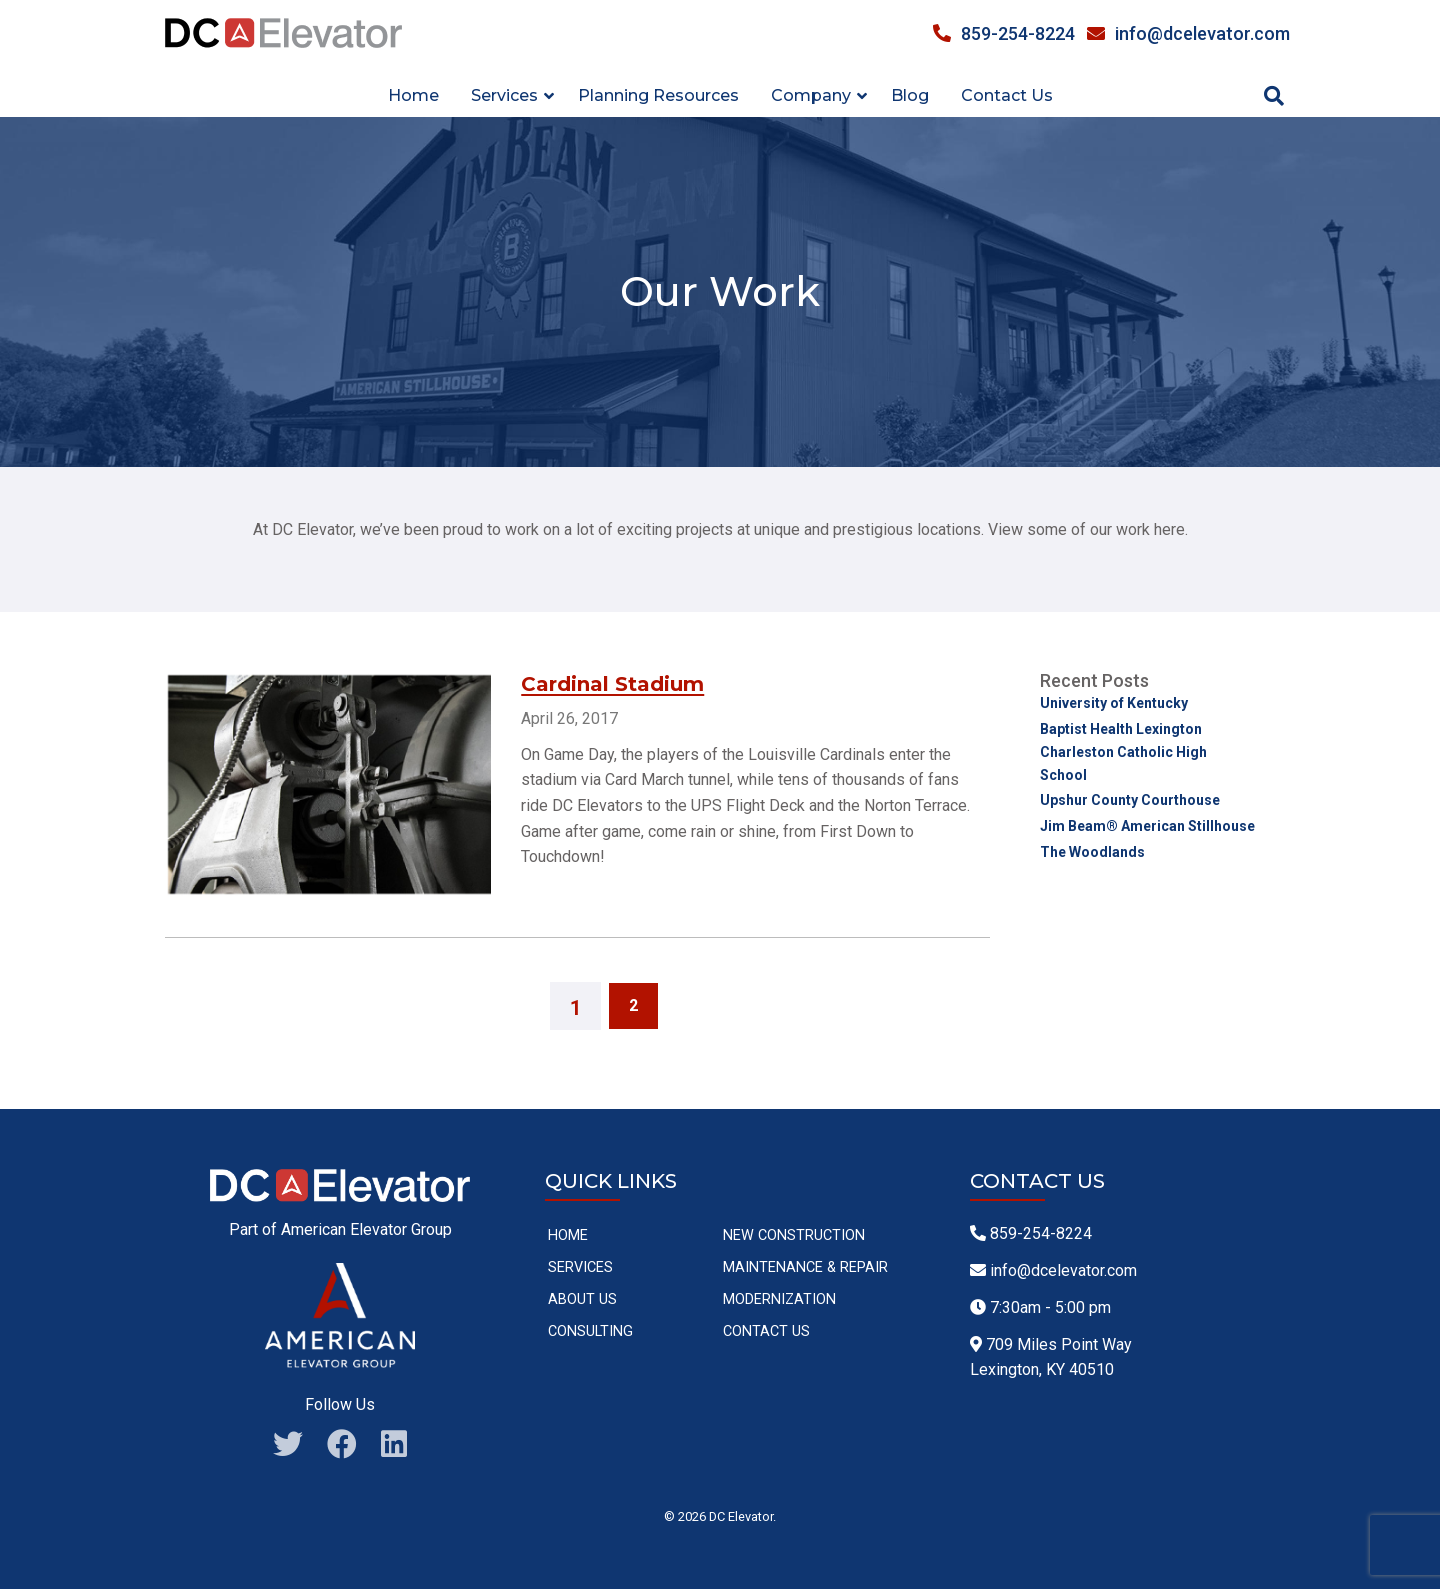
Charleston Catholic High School (1123, 763)
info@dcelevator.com (1188, 33)
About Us (582, 1299)
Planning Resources (658, 95)
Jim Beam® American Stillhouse (1147, 826)
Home (413, 95)
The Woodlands (1092, 852)
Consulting (590, 1331)
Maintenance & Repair (805, 1267)
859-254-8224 (1004, 33)
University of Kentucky (1114, 703)
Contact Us (1007, 95)
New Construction (794, 1235)
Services (580, 1267)
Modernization (779, 1299)
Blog (910, 95)
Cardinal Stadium (612, 684)
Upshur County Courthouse (1130, 800)
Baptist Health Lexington (1121, 729)
